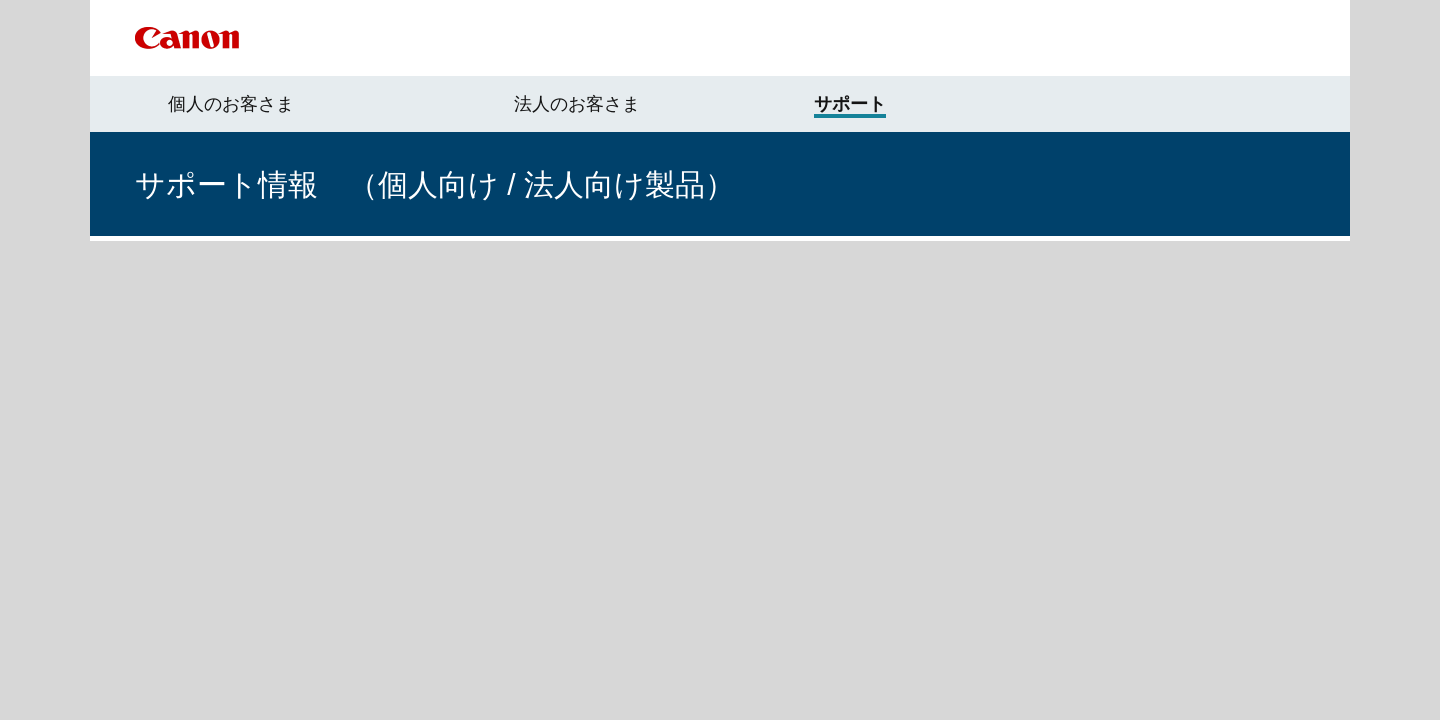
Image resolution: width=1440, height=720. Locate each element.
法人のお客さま (577, 104)
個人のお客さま (231, 104)
